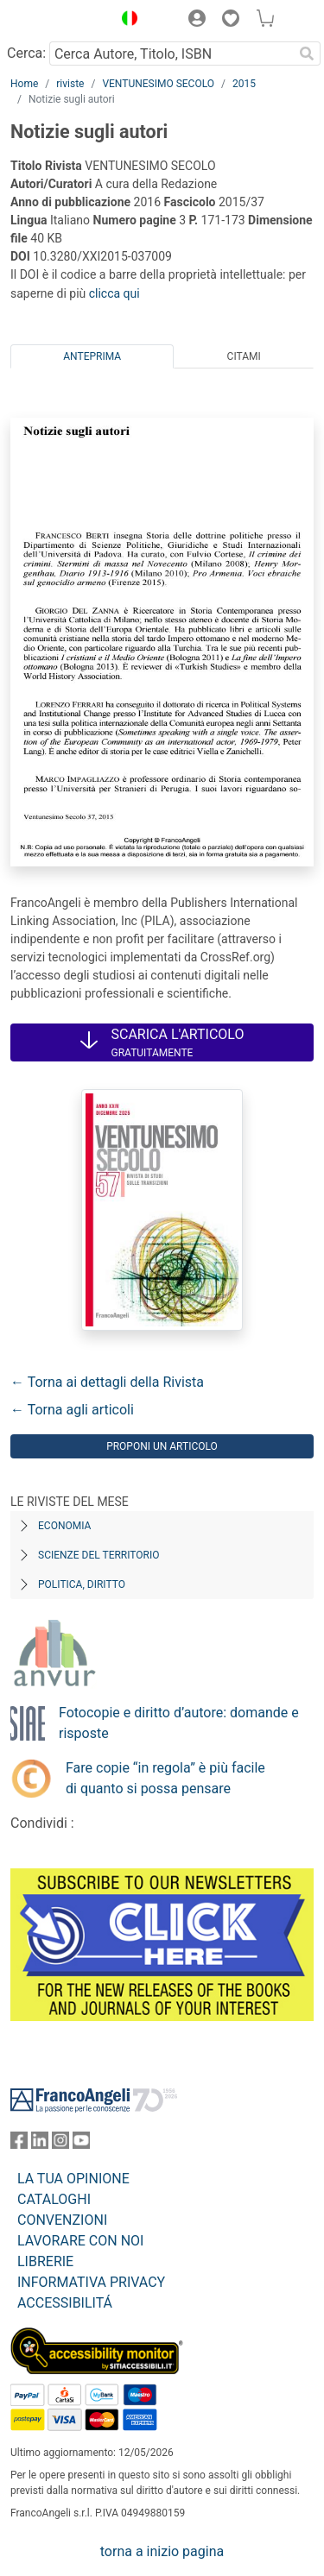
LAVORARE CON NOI (80, 2241)
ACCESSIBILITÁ (64, 2303)
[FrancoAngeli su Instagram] (60, 2144)
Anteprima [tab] (92, 356)
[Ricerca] (307, 53)
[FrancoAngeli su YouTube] (81, 2144)
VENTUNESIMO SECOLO (158, 84)
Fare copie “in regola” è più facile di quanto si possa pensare (165, 1778)
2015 (244, 84)
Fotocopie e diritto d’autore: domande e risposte (179, 1722)
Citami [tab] (244, 356)
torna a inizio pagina (162, 2551)
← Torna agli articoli (72, 1409)
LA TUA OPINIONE (73, 2178)
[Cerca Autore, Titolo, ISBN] (171, 53)
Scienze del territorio (99, 1555)
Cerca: (26, 53)
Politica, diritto (81, 1584)
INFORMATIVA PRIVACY (91, 2282)
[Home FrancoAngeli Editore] (57, 20)
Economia (64, 1526)
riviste (70, 84)
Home (24, 84)
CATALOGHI (54, 2199)
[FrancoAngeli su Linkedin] (39, 2144)
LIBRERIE (45, 2261)
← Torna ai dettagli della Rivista (107, 1382)
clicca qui (114, 293)
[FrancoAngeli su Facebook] (19, 2144)
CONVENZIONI (62, 2220)
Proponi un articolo (162, 1446)
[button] (125, 21)
